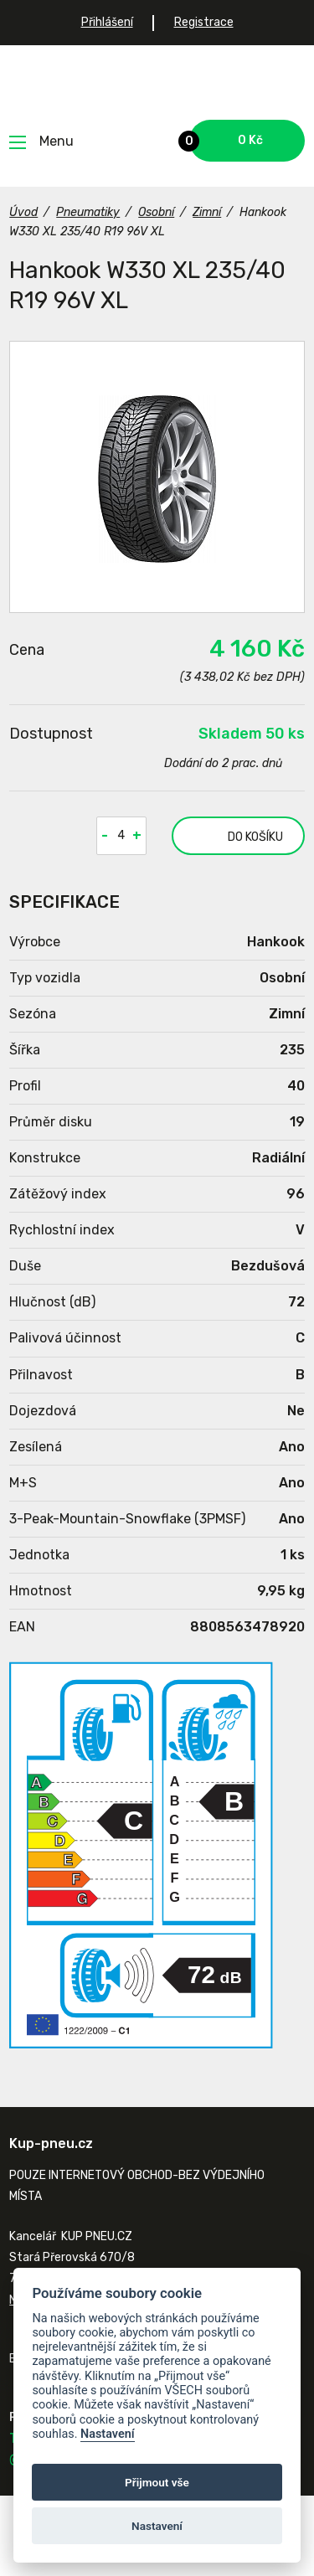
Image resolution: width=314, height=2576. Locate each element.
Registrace (204, 22)
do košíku (237, 836)
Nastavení (107, 2434)
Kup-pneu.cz (157, 82)
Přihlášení (107, 22)
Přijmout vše (157, 2482)
